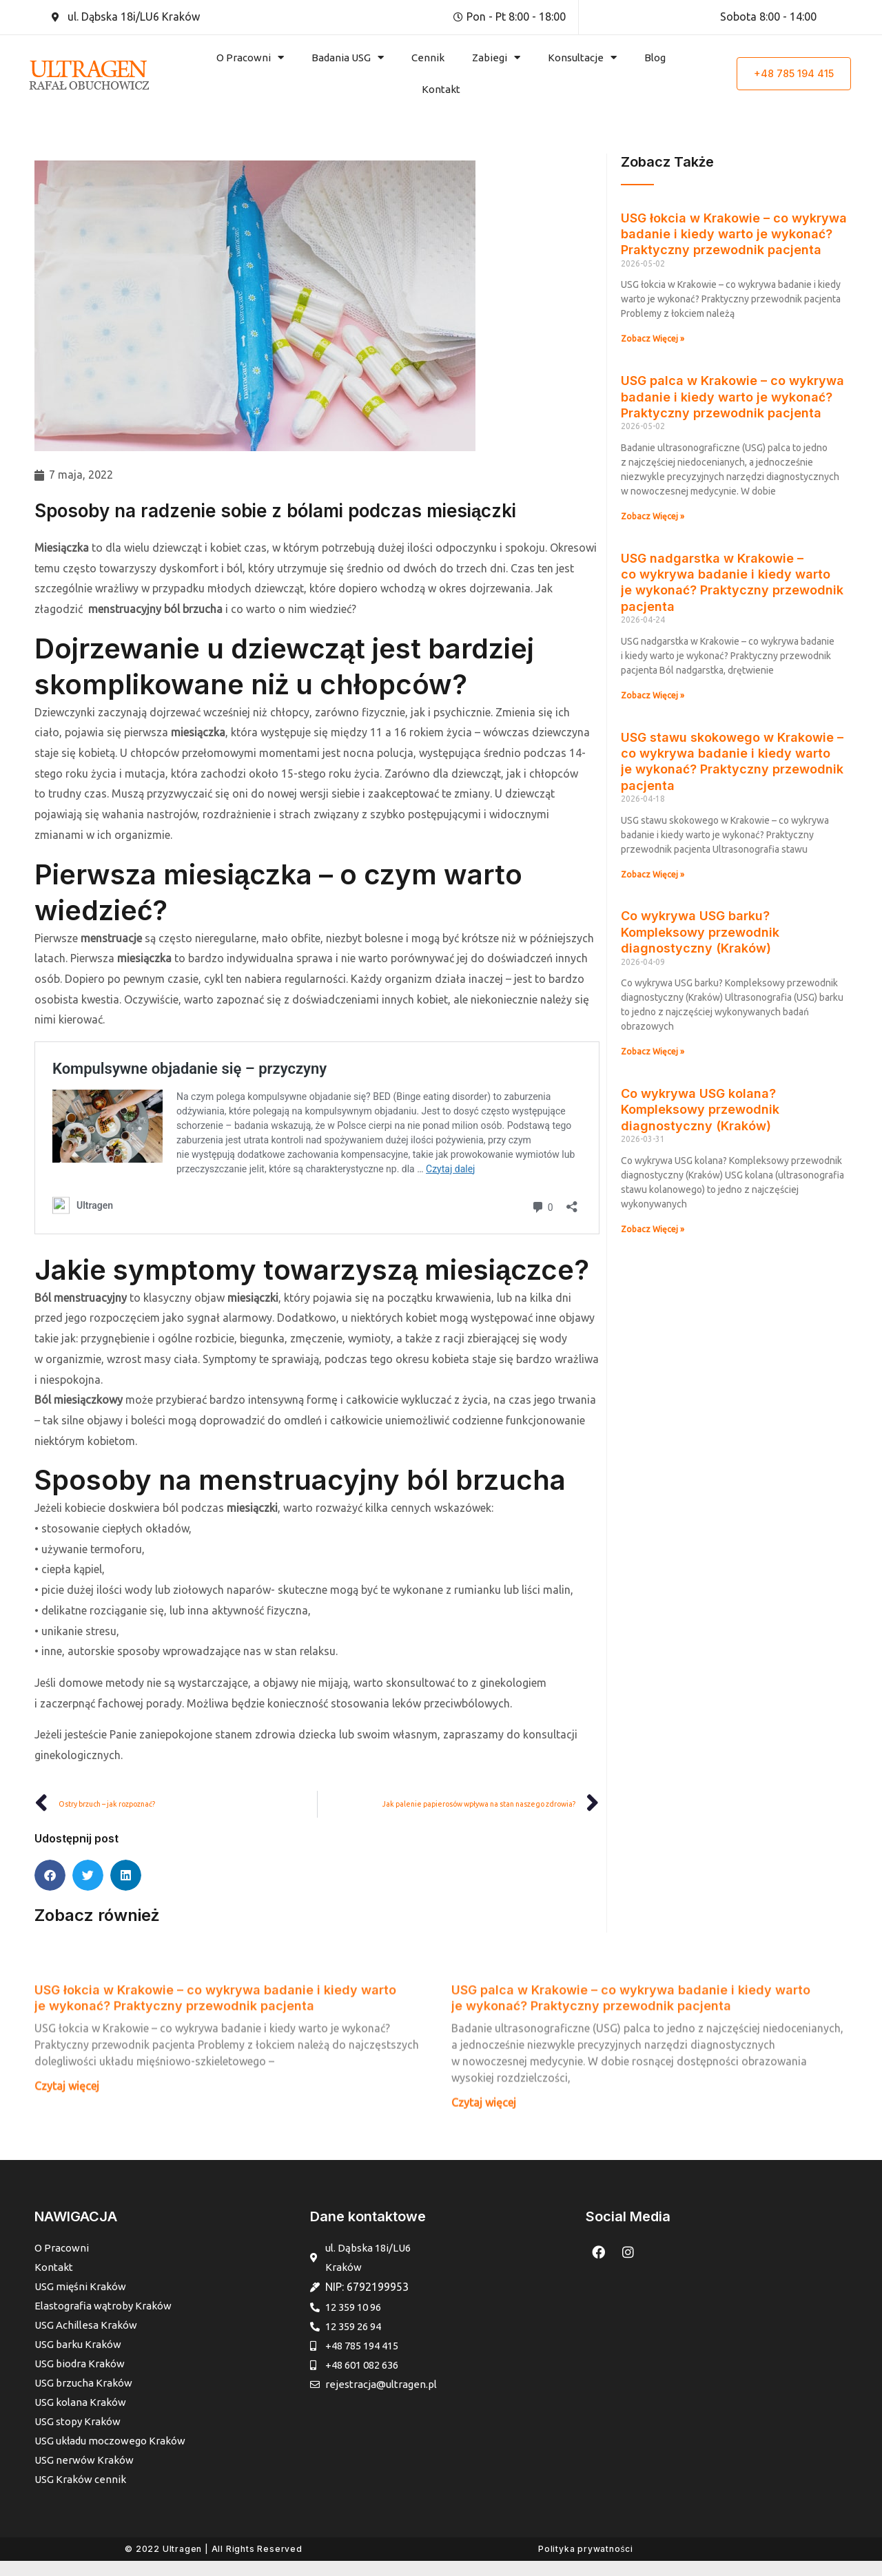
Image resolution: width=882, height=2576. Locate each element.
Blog (655, 57)
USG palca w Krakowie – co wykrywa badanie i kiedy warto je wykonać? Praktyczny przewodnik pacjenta (732, 396)
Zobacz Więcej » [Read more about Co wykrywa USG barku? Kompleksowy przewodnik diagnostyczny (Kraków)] (652, 1051)
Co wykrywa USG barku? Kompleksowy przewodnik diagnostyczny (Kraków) (700, 931)
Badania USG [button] (347, 57)
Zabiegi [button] (496, 57)
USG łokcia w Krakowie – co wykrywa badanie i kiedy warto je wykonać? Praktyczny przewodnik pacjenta (734, 234)
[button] (49, 1877)
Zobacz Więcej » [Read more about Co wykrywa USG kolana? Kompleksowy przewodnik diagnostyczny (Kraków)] (652, 1229)
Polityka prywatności (585, 2564)
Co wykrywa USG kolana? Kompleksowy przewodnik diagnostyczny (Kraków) (700, 1109)
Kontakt (441, 89)
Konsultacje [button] (582, 57)
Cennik (427, 57)
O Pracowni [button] (250, 57)
